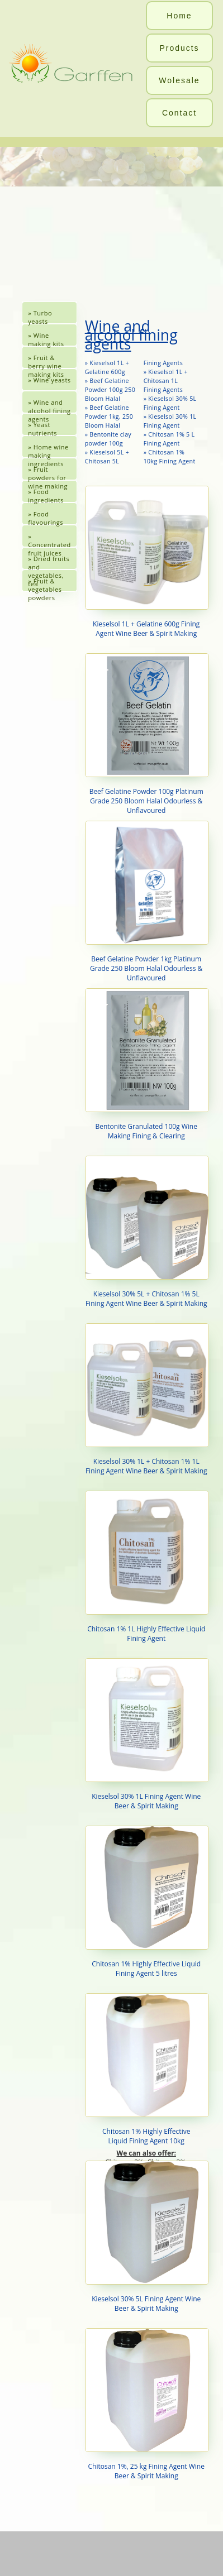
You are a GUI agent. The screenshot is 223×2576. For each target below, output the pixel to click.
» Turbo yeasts (40, 316)
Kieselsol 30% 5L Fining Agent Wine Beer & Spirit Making (146, 2237)
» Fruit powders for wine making (48, 472)
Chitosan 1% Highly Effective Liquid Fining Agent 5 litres (146, 1902)
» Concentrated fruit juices (49, 539)
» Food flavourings (45, 517)
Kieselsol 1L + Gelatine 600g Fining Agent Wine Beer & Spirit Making (146, 562)
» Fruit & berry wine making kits (46, 360)
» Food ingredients (46, 494)
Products (179, 48)
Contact (179, 112)
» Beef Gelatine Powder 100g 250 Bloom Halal (110, 390)
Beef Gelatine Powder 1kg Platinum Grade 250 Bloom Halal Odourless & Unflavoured (146, 902)
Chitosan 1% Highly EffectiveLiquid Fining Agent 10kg (146, 2069)
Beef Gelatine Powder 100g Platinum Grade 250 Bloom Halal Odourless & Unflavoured (146, 734)
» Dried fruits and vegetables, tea (48, 561)
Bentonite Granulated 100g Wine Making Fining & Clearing (146, 1064)
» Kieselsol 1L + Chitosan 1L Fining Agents (166, 381)
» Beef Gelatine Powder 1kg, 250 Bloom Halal (109, 416)
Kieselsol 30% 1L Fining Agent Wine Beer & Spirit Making (146, 1734)
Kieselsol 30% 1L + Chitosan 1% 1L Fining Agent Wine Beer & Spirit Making (146, 1399)
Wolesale (179, 80)
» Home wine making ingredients (48, 450)
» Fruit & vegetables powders (44, 584)
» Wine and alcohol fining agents (49, 405)
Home (179, 15)
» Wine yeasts (49, 380)
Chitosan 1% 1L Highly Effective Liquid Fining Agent (146, 1567)
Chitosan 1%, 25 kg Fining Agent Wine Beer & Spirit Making (146, 2404)
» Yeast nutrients (42, 427)
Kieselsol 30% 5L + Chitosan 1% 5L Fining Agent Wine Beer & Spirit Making (146, 1232)
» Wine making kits (46, 338)
